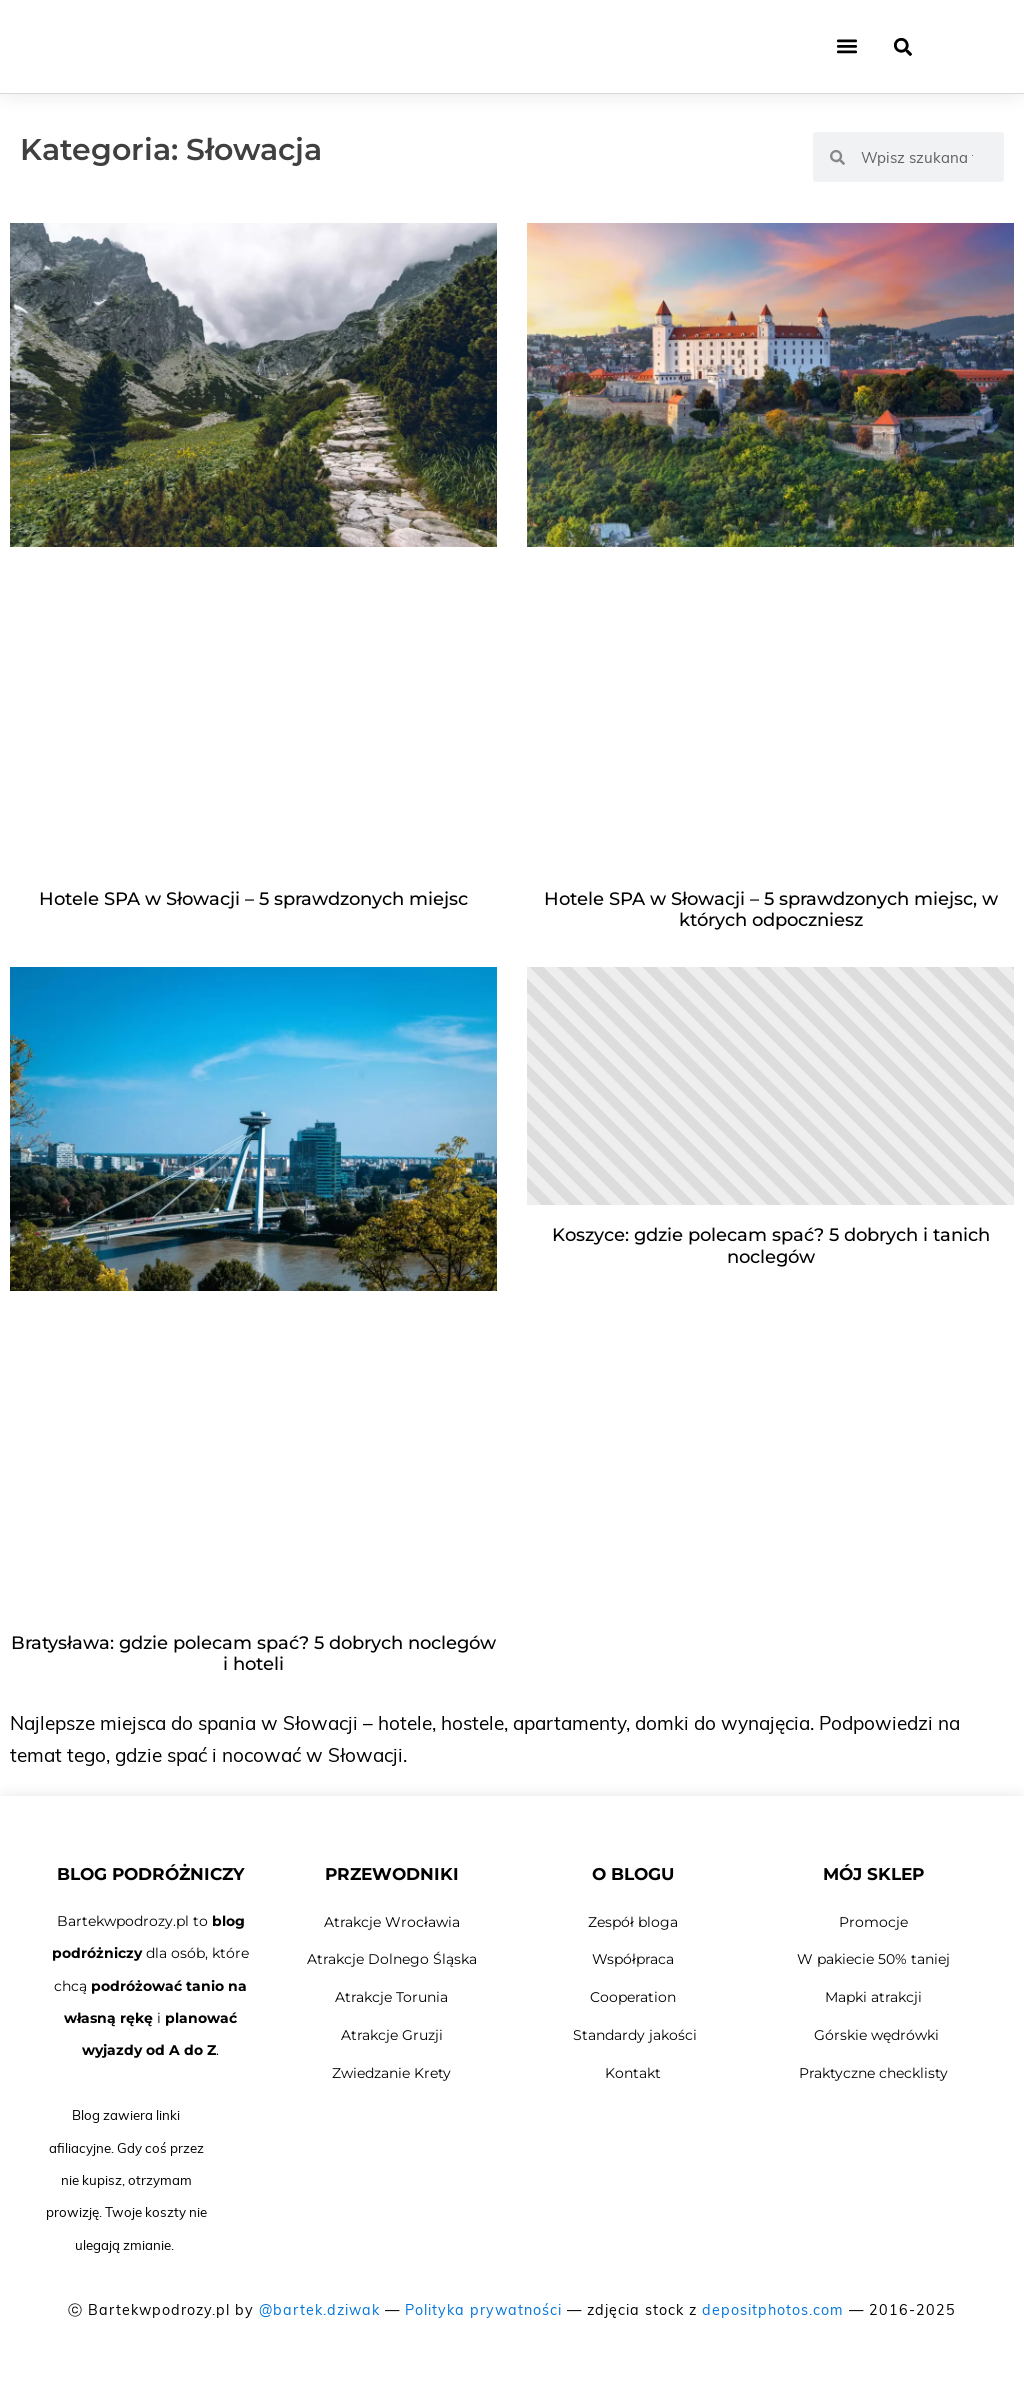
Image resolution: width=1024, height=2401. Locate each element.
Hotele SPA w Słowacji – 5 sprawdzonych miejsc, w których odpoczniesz (771, 910)
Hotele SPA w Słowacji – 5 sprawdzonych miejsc (253, 899)
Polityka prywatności (483, 2310)
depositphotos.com (773, 2310)
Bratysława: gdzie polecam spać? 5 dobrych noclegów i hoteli (253, 1654)
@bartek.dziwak (319, 2310)
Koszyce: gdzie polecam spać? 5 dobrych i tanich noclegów (771, 1246)
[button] (846, 50)
